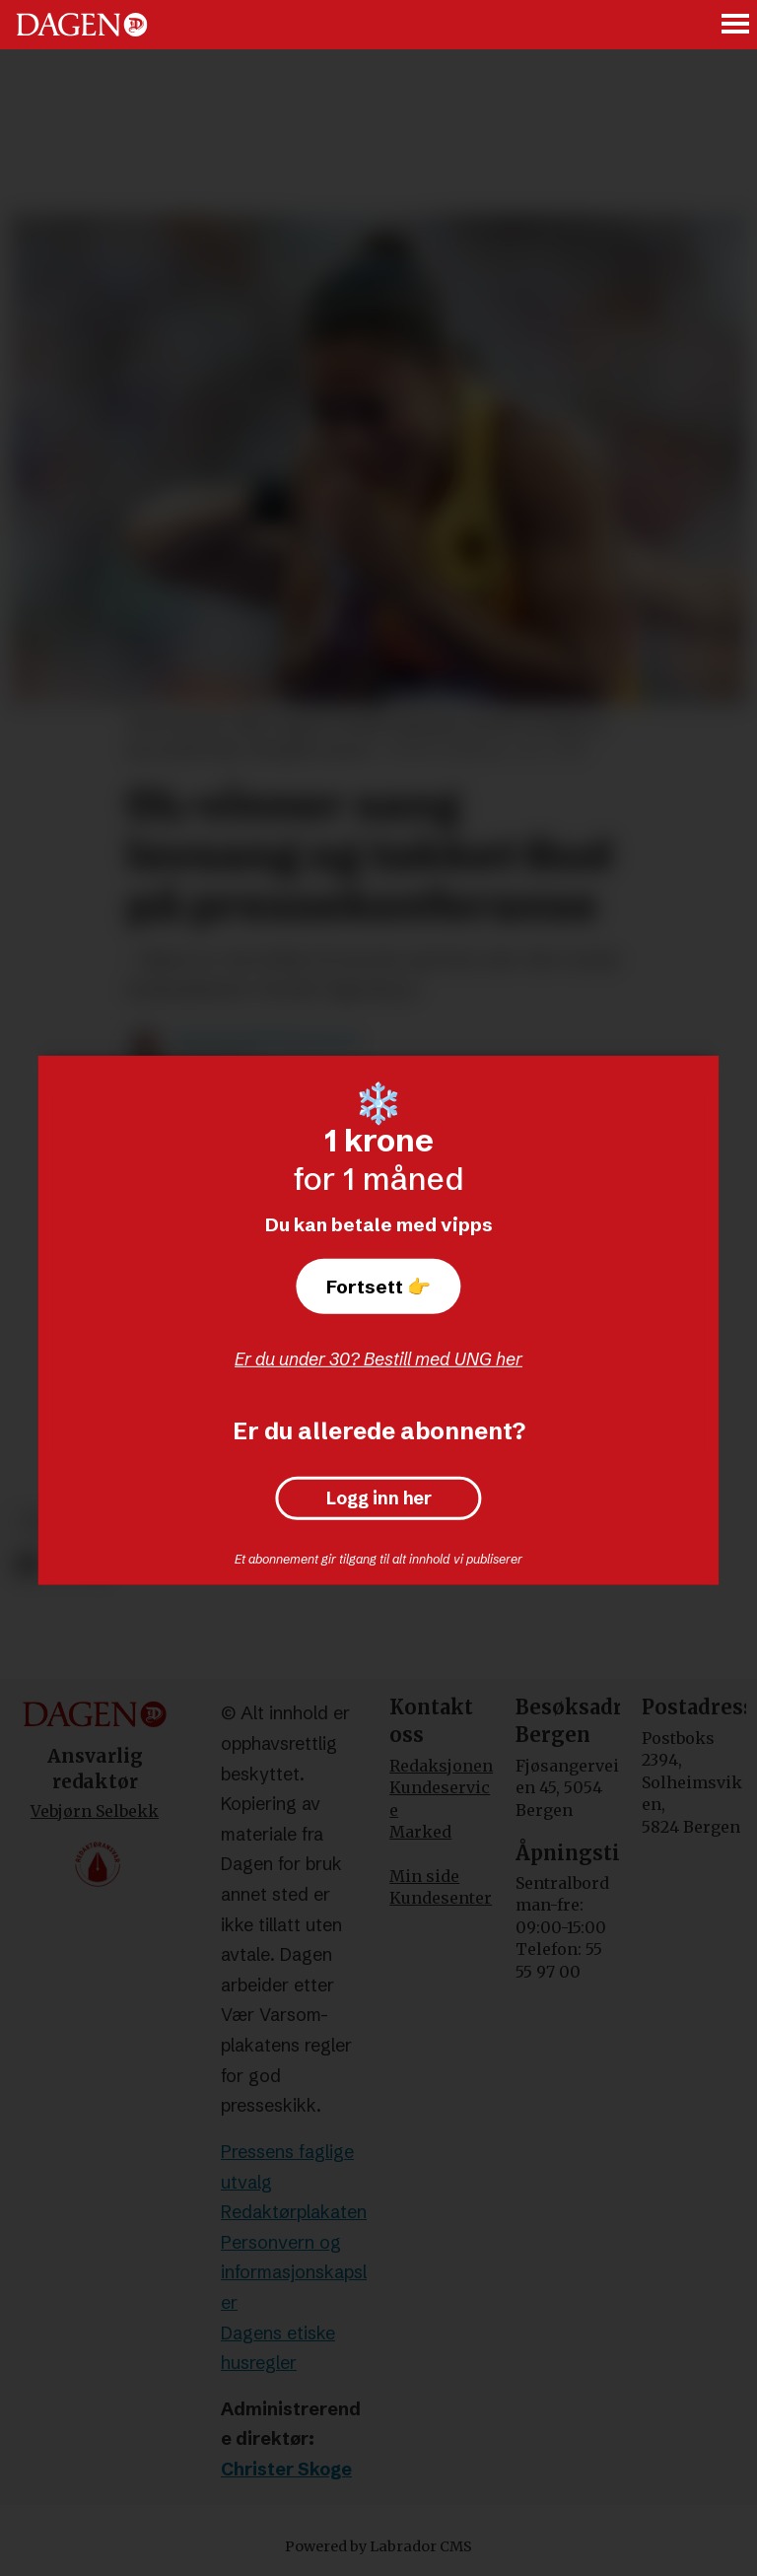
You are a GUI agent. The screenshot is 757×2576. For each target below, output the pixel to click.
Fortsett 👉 (378, 1286)
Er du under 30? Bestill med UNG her (378, 1359)
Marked (420, 1832)
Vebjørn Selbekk (95, 1811)
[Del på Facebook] (27, 1565)
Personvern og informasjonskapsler (294, 2272)
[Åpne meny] (736, 25)
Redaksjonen (441, 1765)
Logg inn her (379, 1498)
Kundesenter (440, 1898)
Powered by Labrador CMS (378, 2546)
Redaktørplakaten (294, 2211)
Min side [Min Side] (424, 1876)
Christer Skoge (286, 2469)
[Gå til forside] (82, 24)
